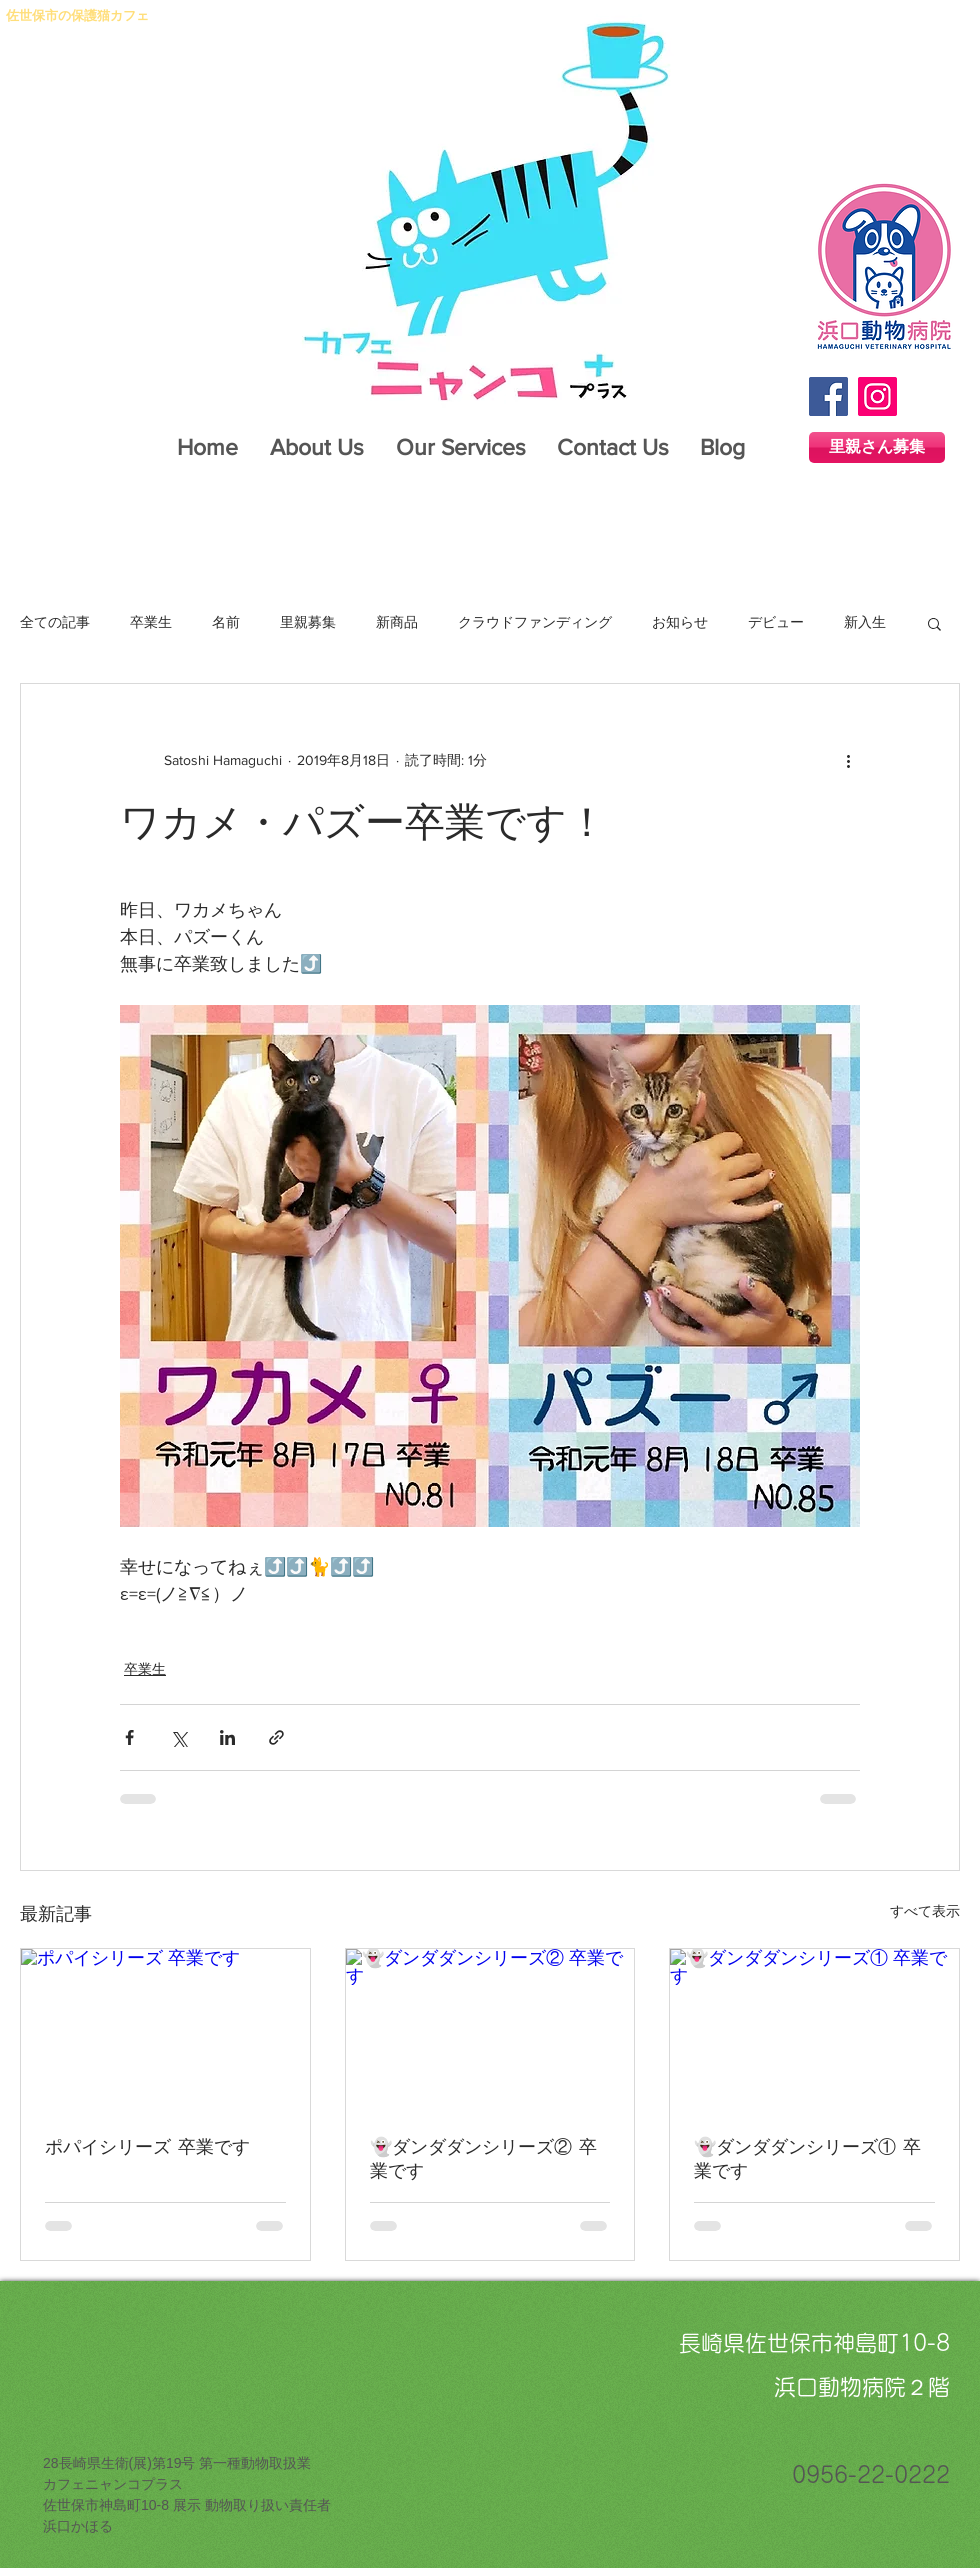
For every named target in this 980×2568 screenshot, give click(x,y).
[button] (934, 623)
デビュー (776, 622)
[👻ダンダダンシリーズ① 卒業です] (814, 2030)
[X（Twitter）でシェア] (178, 1737)
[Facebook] (828, 396)
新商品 (397, 622)
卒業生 (151, 622)
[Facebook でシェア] (129, 1737)
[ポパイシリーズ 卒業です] (165, 2030)
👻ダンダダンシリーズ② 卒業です (483, 2158)
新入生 (865, 622)
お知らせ (680, 622)
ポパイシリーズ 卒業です (147, 2146)
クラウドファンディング (535, 622)
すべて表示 (925, 1911)
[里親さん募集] (877, 447)
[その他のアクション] (848, 760)
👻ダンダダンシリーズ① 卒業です (807, 2158)
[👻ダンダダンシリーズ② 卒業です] (490, 2030)
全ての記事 (55, 622)
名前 (226, 622)
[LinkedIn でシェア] (227, 1737)
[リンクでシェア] (276, 1737)
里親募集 (308, 622)
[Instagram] (877, 396)
